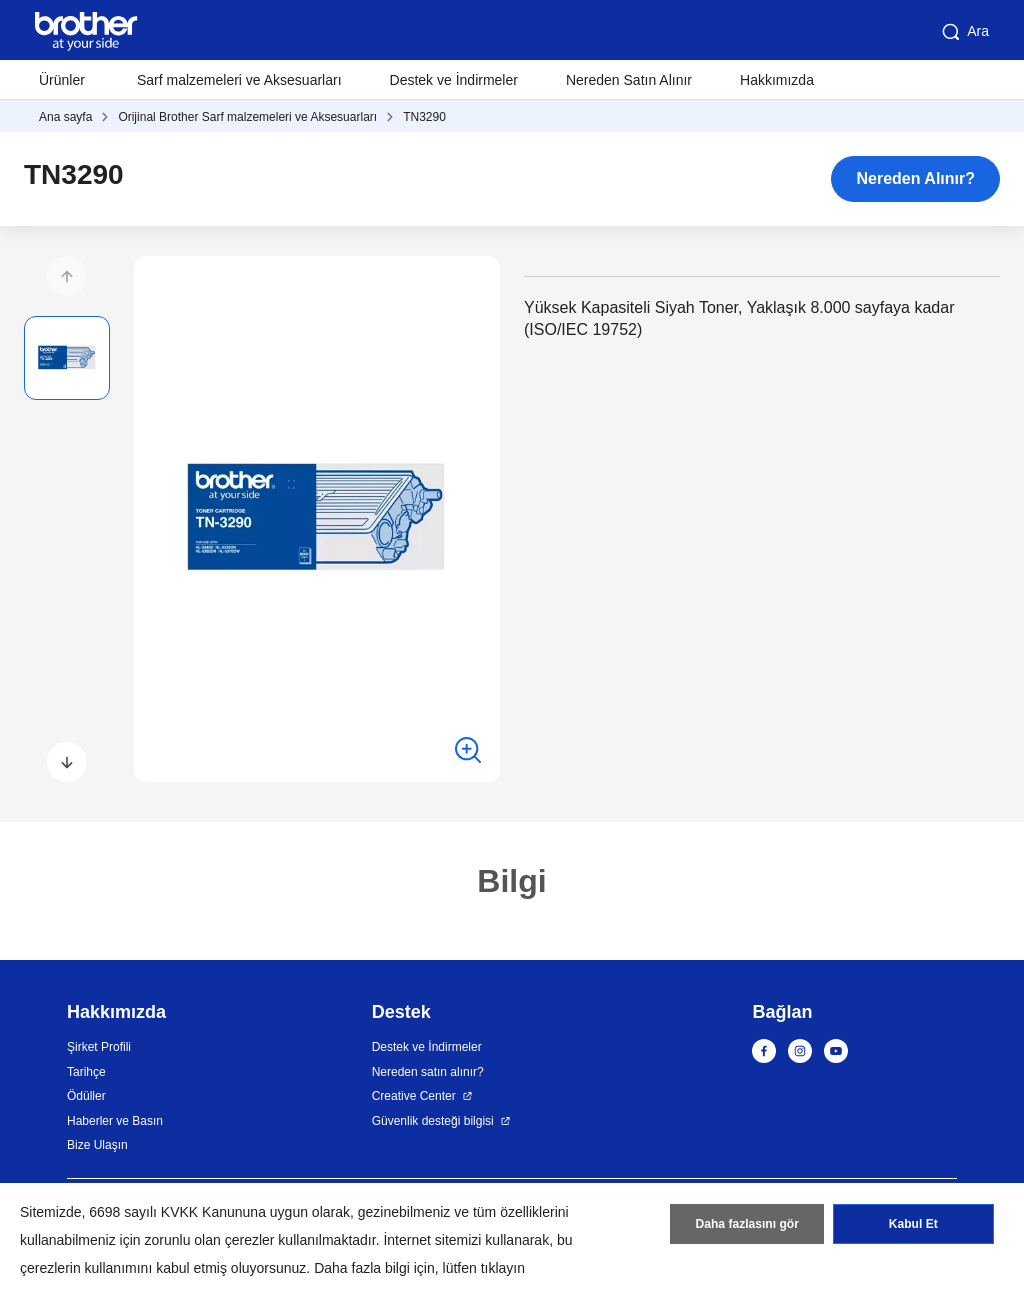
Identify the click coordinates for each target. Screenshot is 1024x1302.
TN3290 (424, 117)
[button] (67, 276)
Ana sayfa (65, 117)
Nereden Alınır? (915, 178)
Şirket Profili (99, 1047)
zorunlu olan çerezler (210, 1240)
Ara (964, 32)
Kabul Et (913, 1225)
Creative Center (414, 1096)
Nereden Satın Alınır (629, 80)
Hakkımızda (777, 80)
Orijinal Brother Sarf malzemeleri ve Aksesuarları (247, 117)
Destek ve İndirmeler (454, 80)
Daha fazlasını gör (747, 1225)
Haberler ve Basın (115, 1121)
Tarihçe (86, 1072)
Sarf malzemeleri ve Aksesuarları (239, 80)
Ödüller (86, 1096)
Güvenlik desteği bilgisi (433, 1121)
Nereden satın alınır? (428, 1072)
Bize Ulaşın (97, 1145)
